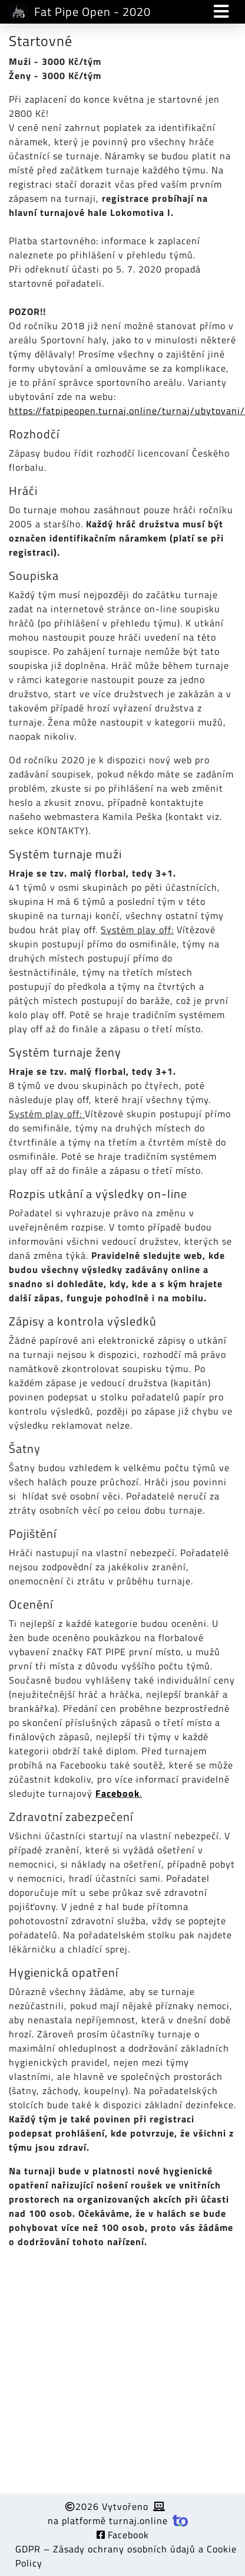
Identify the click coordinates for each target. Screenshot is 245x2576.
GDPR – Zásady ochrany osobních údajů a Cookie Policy (126, 2556)
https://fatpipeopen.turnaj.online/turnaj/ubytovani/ (127, 410)
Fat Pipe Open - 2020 (80, 11)
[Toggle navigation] (221, 12)
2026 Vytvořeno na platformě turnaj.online (118, 2513)
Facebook (123, 2535)
